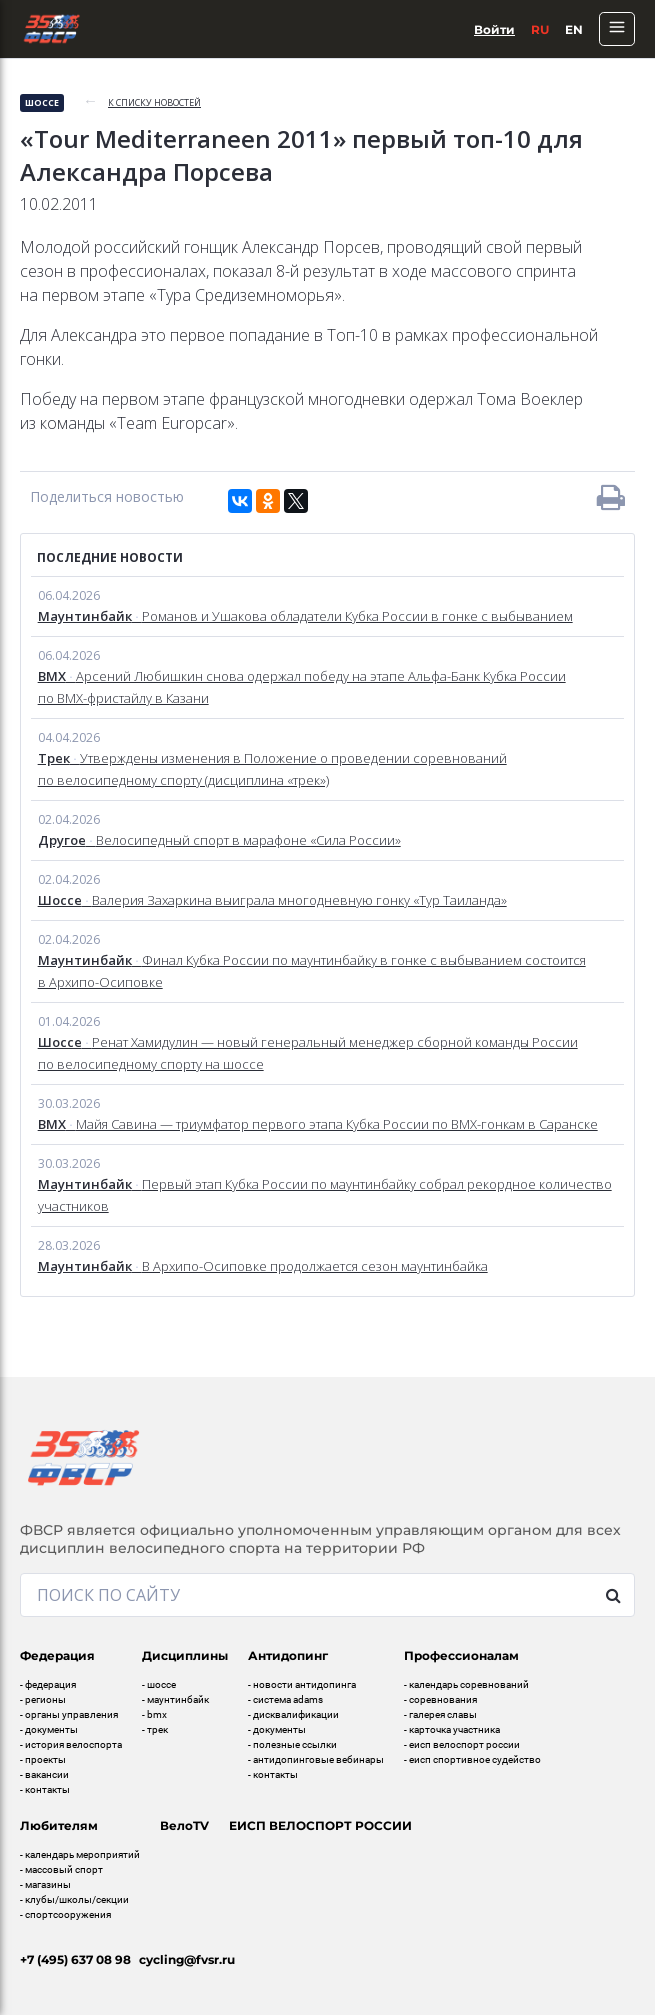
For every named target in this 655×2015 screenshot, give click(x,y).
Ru (540, 29)
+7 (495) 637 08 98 (75, 1959)
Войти (494, 29)
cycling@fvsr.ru (187, 1959)
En (574, 29)
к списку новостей (154, 102)
